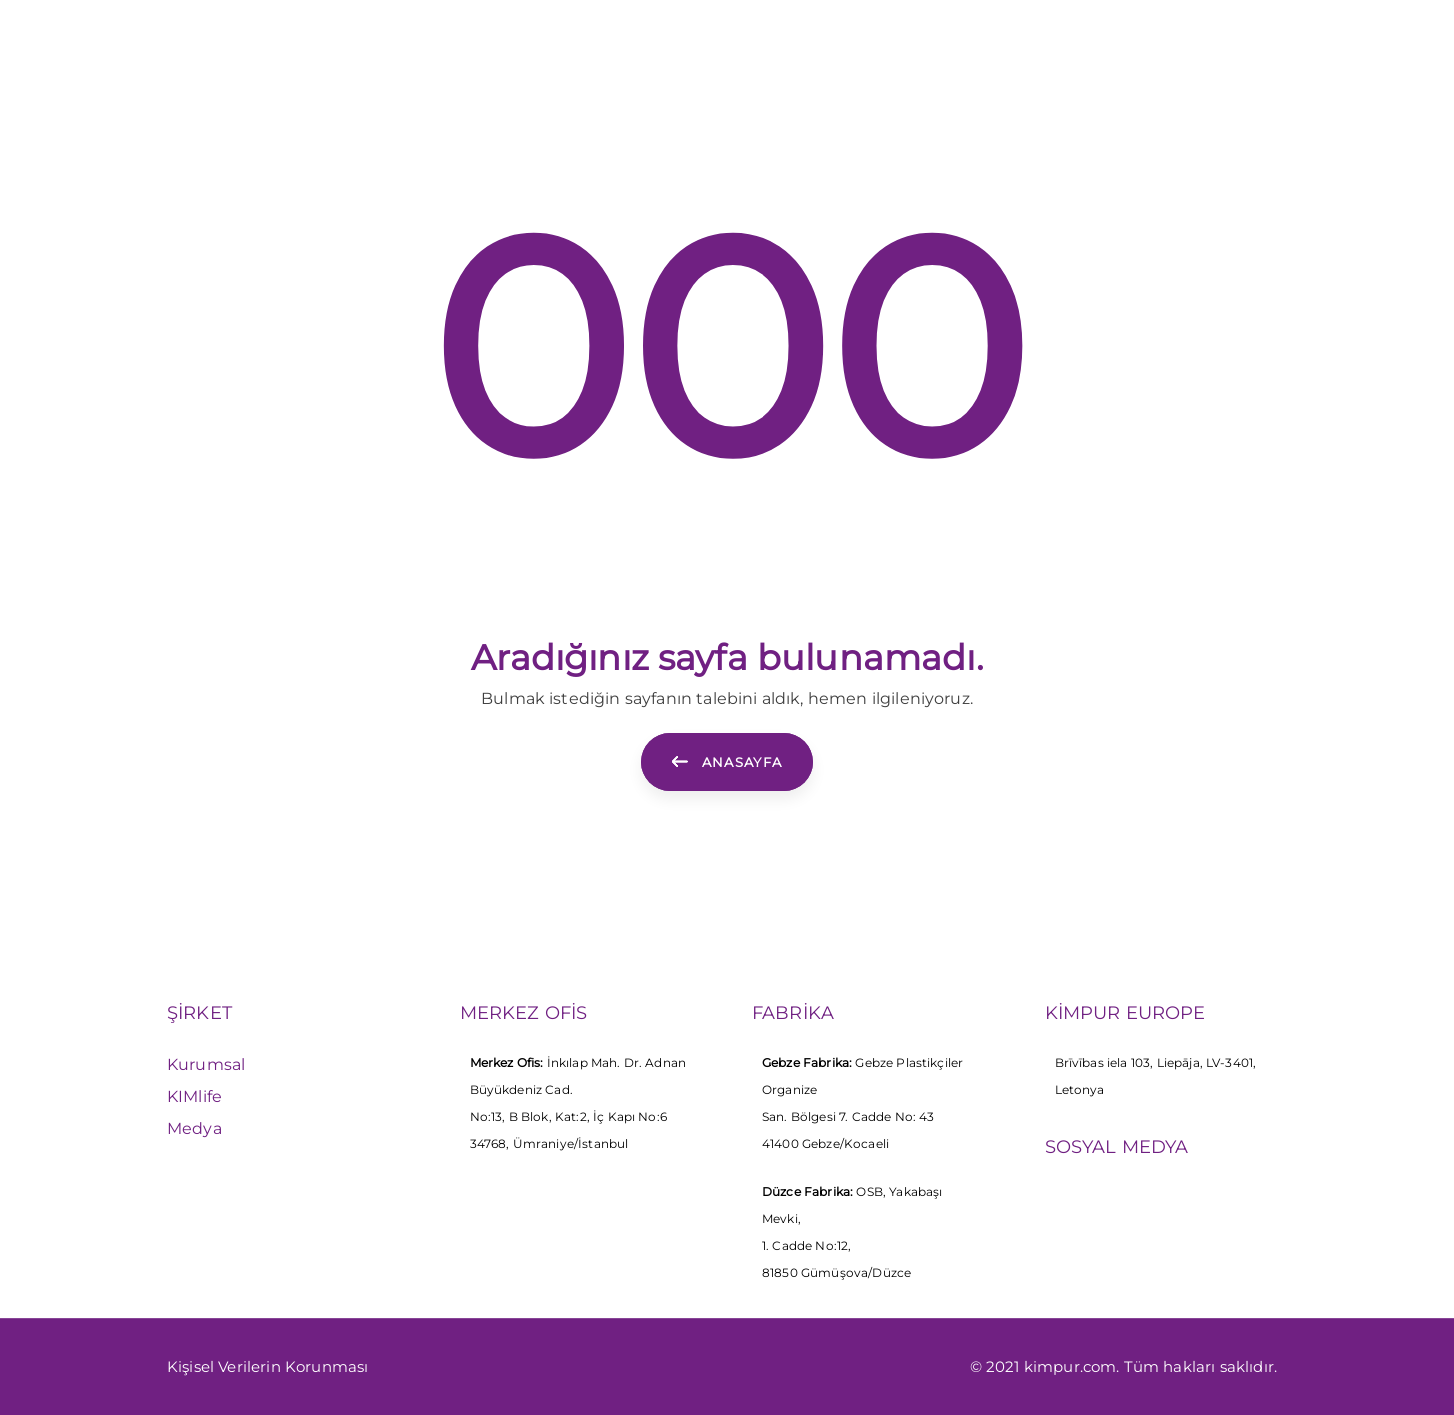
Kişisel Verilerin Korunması (267, 1366)
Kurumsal (206, 1064)
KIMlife (194, 1096)
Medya (194, 1128)
